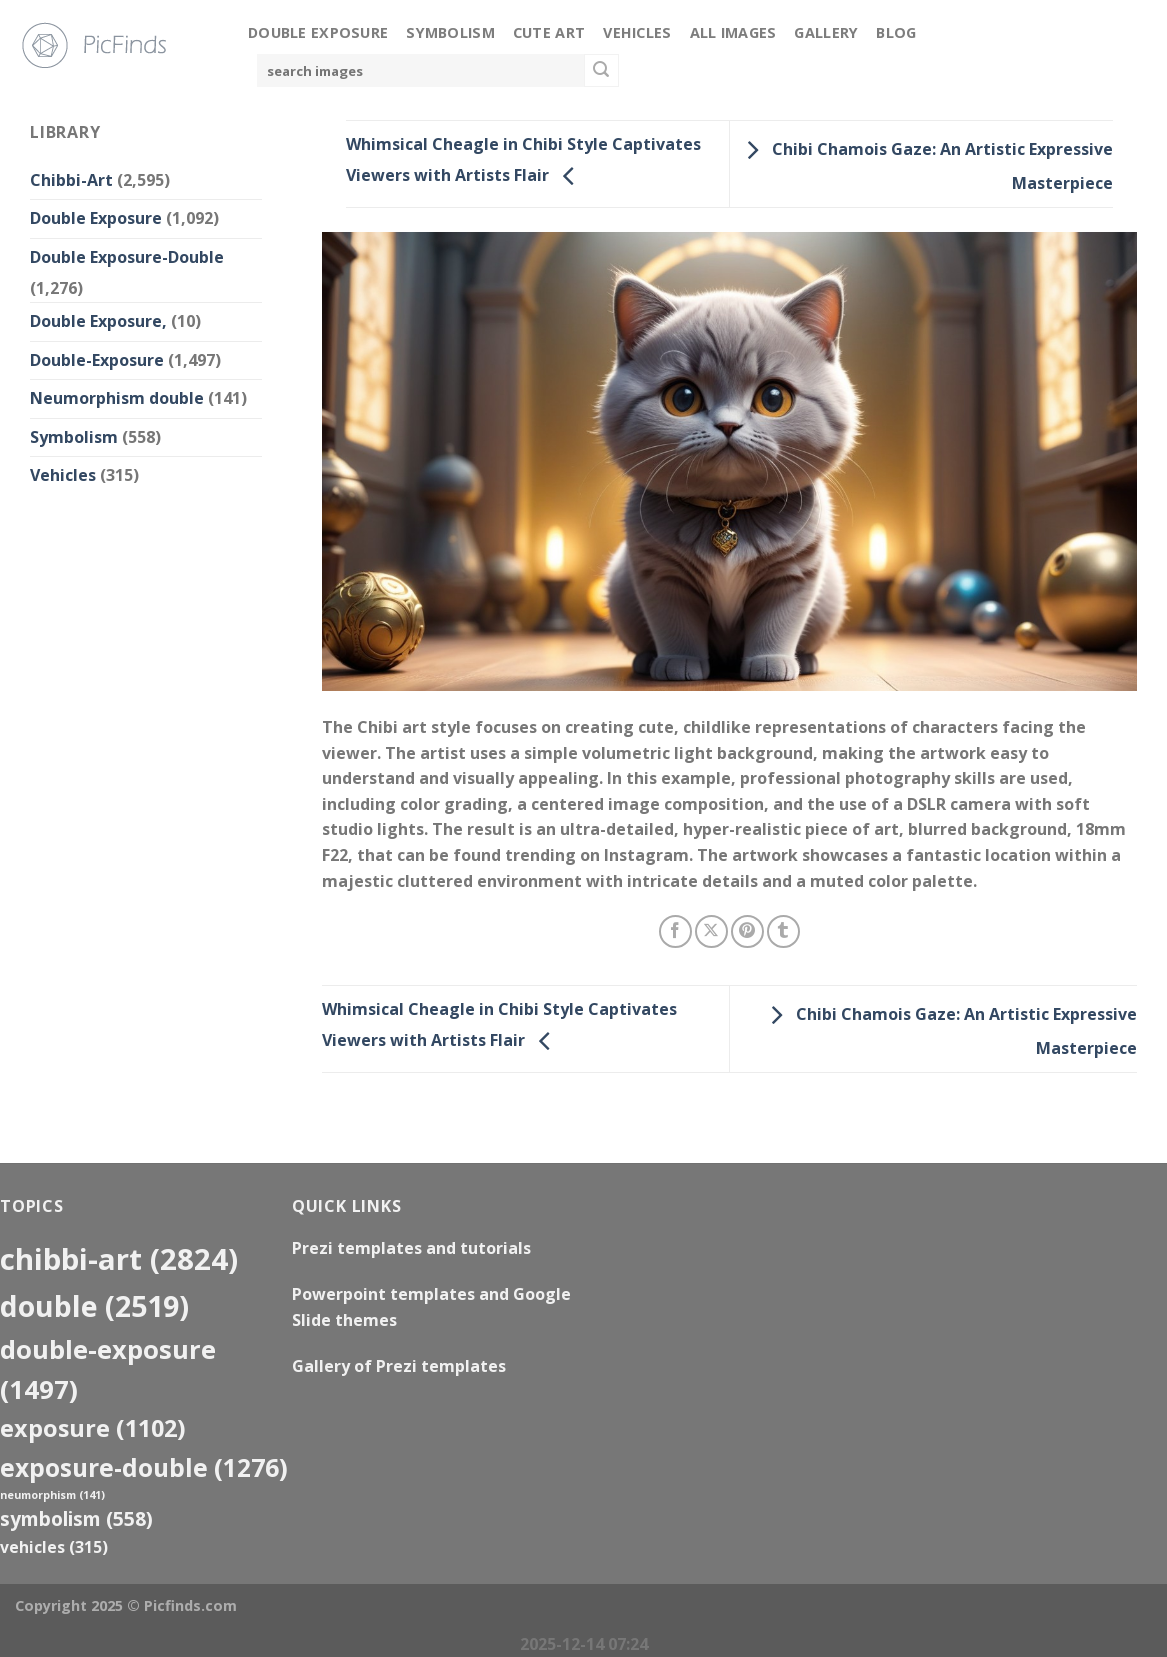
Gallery (826, 32)
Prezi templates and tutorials (411, 1248)
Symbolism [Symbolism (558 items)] (76, 1518)
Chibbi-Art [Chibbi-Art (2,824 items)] (119, 1259)
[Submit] (601, 71)
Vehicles (637, 32)
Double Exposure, (98, 321)
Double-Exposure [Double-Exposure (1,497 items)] (108, 1369)
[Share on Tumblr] (783, 931)
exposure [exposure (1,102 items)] (93, 1428)
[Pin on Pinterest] (747, 931)
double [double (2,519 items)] (94, 1305)
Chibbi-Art (71, 180)
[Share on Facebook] (675, 931)
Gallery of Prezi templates (399, 1366)
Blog (896, 32)
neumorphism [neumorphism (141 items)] (52, 1495)
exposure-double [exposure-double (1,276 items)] (144, 1467)
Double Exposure (318, 32)
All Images (733, 32)
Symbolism (450, 32)
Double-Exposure (97, 360)
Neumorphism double (117, 398)
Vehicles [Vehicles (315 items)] (54, 1547)
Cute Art (549, 32)
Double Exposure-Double (127, 257)
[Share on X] (711, 931)
